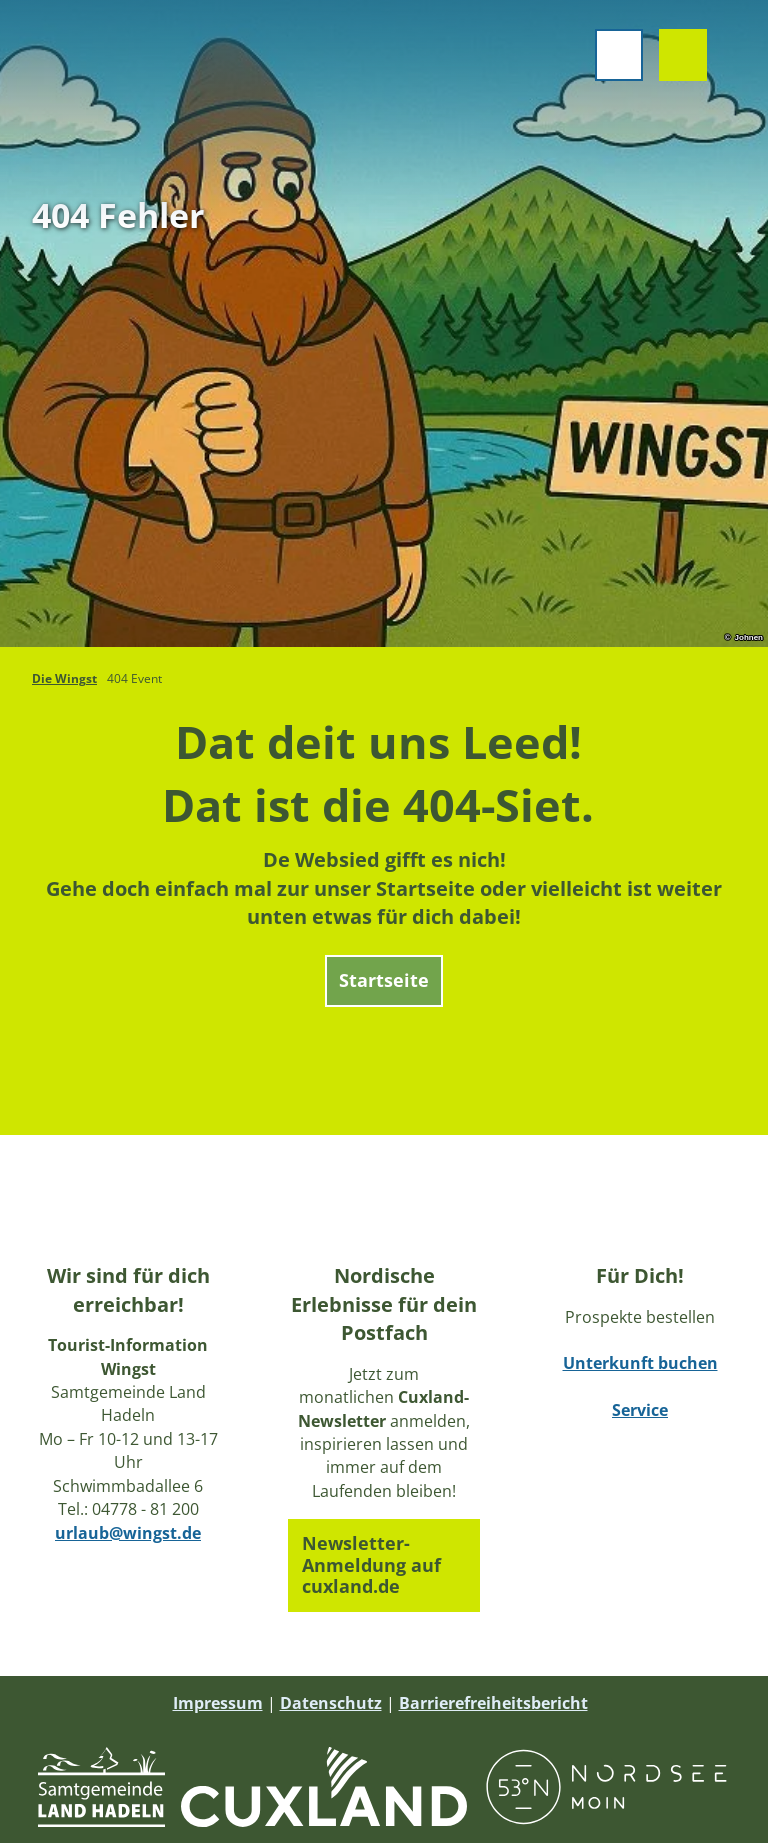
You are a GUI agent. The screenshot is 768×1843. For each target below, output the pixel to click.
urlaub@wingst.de (128, 1533)
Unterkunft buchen (640, 1364)
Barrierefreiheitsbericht (493, 1703)
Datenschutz (331, 1703)
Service (640, 1411)
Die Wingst (64, 678)
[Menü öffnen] (616, 58)
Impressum (218, 1703)
